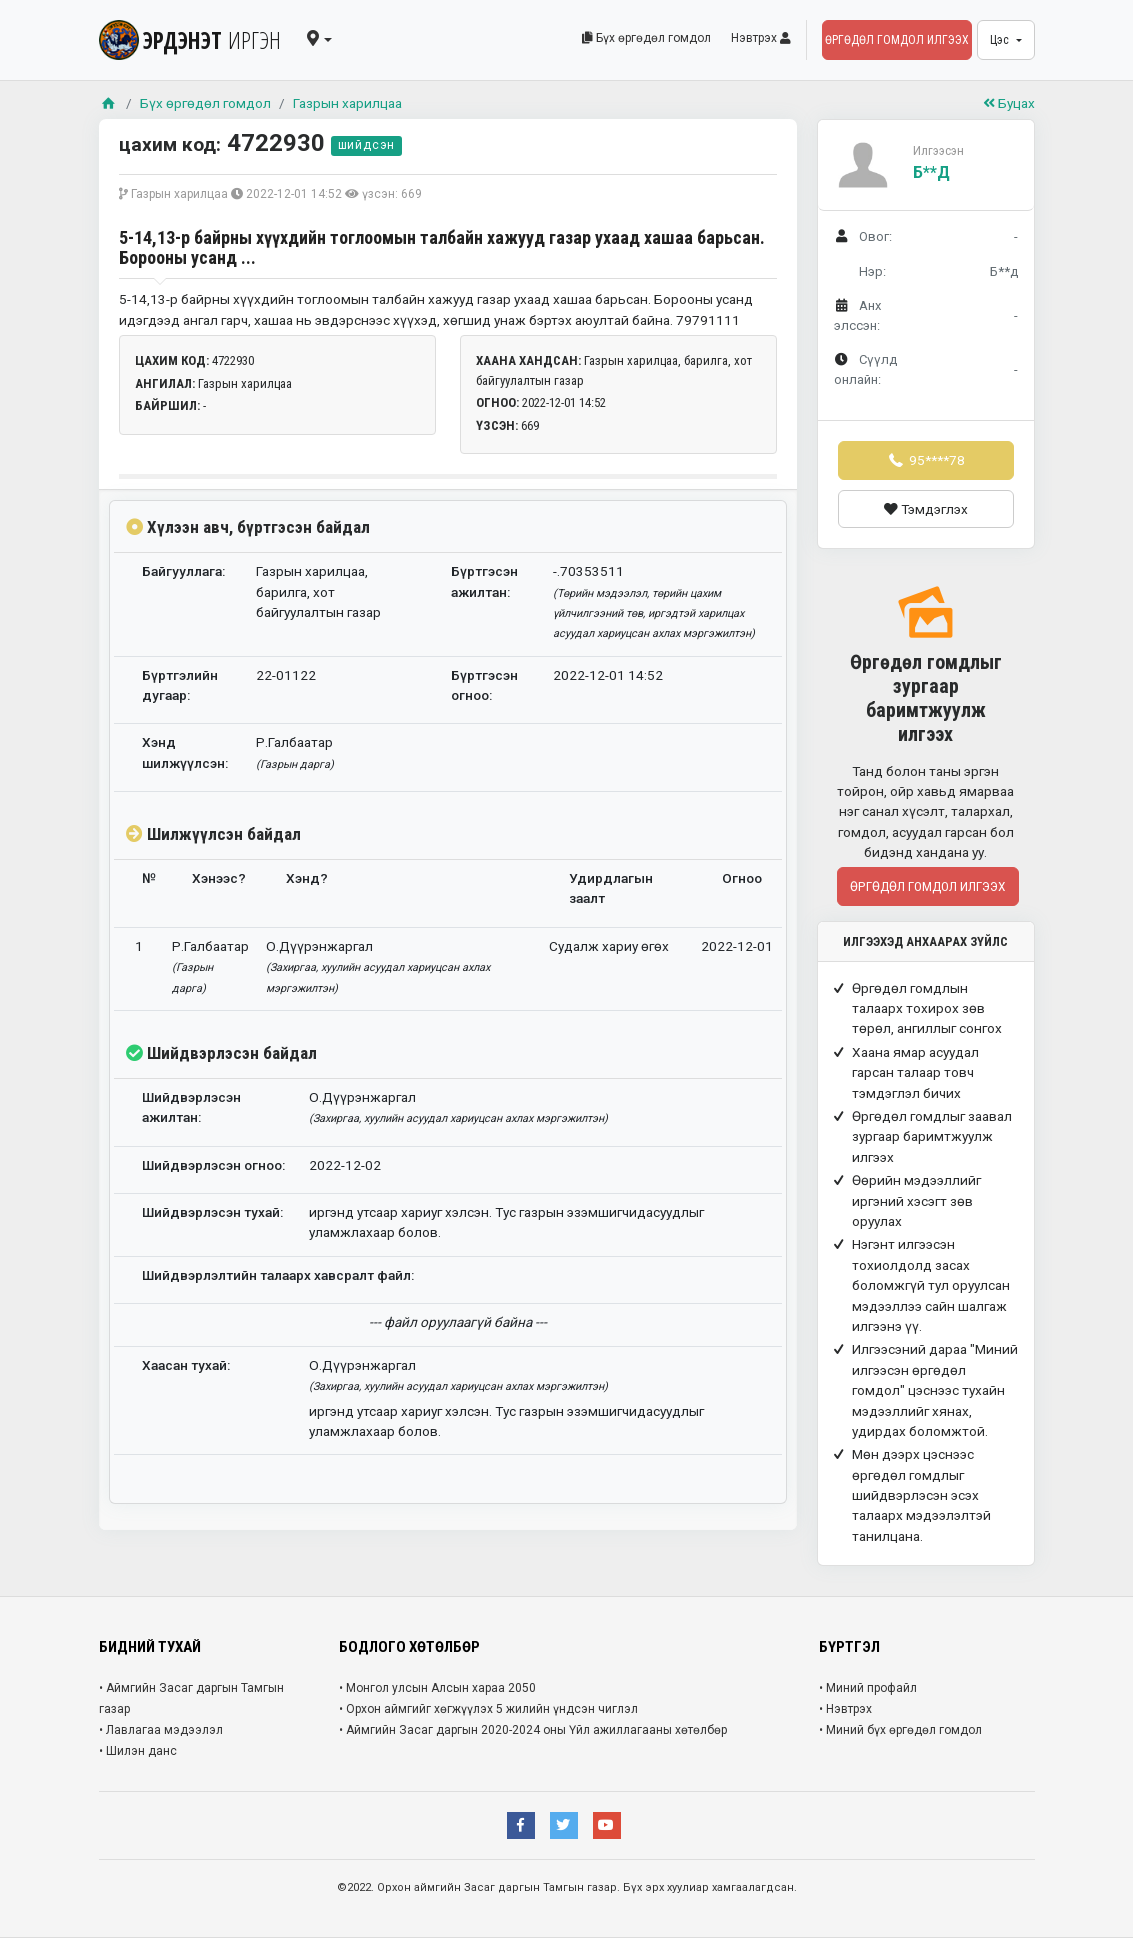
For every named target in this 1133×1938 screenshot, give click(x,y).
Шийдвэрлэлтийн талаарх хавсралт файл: (278, 1275)
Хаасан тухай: (186, 1365)
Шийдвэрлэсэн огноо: (213, 1165)
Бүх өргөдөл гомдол (646, 38)
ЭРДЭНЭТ (190, 40)
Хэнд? (307, 878)
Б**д (931, 172)
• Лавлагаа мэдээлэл (161, 1730)
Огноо (742, 878)
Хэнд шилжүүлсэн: (185, 752)
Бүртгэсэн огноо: (484, 685)
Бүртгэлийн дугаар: (180, 685)
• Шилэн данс (138, 1751)
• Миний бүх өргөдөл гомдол (900, 1730)
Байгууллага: (183, 571)
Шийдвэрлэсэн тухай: (212, 1212)
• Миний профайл (868, 1688)
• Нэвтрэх (845, 1709)
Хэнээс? (219, 878)
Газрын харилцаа (347, 103)
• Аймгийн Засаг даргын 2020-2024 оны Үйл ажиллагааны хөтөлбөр (533, 1730)
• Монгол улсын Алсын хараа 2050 (437, 1688)
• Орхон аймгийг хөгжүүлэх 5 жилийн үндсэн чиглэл (488, 1709)
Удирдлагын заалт (611, 888)
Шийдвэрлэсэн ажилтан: (191, 1107)
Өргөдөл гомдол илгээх (897, 40)
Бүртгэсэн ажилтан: (484, 581)
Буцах (1009, 103)
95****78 (925, 460)
